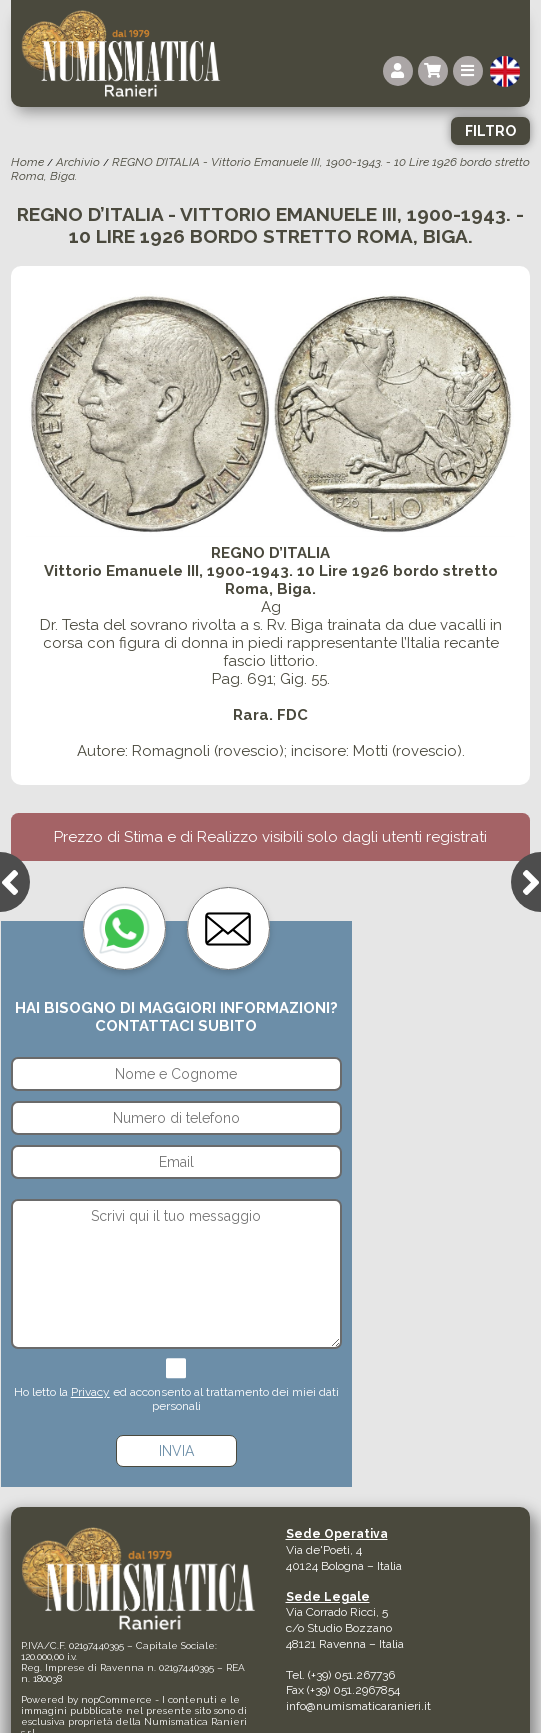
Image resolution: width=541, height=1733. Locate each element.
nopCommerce (116, 1699)
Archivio (78, 162)
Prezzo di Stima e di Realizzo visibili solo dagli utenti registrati (270, 837)
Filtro (490, 131)
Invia (176, 1451)
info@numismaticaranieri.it (358, 1706)
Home (27, 162)
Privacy (90, 1392)
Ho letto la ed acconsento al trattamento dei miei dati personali (176, 1399)
